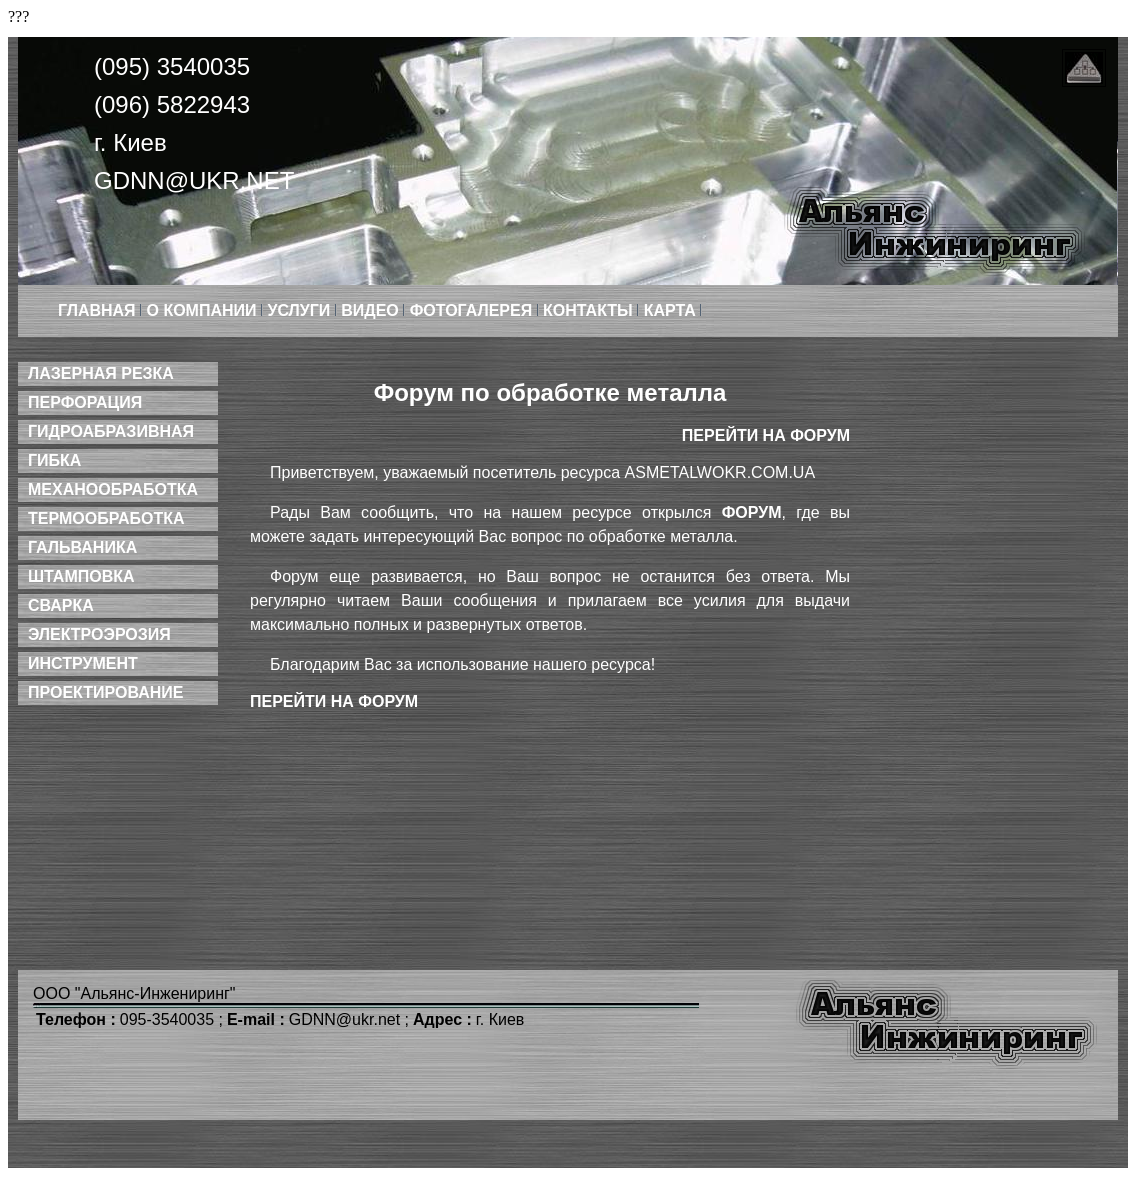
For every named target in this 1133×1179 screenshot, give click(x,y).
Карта (672, 310)
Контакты (590, 310)
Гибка (54, 460)
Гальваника (82, 547)
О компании (204, 310)
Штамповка (81, 576)
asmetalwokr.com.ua (720, 472)
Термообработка (106, 518)
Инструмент (83, 663)
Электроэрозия (99, 634)
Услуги (300, 310)
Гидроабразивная (111, 431)
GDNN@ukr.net (194, 180)
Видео (372, 310)
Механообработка (113, 489)
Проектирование (105, 692)
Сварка (61, 605)
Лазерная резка (101, 373)
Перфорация (85, 402)
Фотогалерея (473, 310)
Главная (99, 310)
